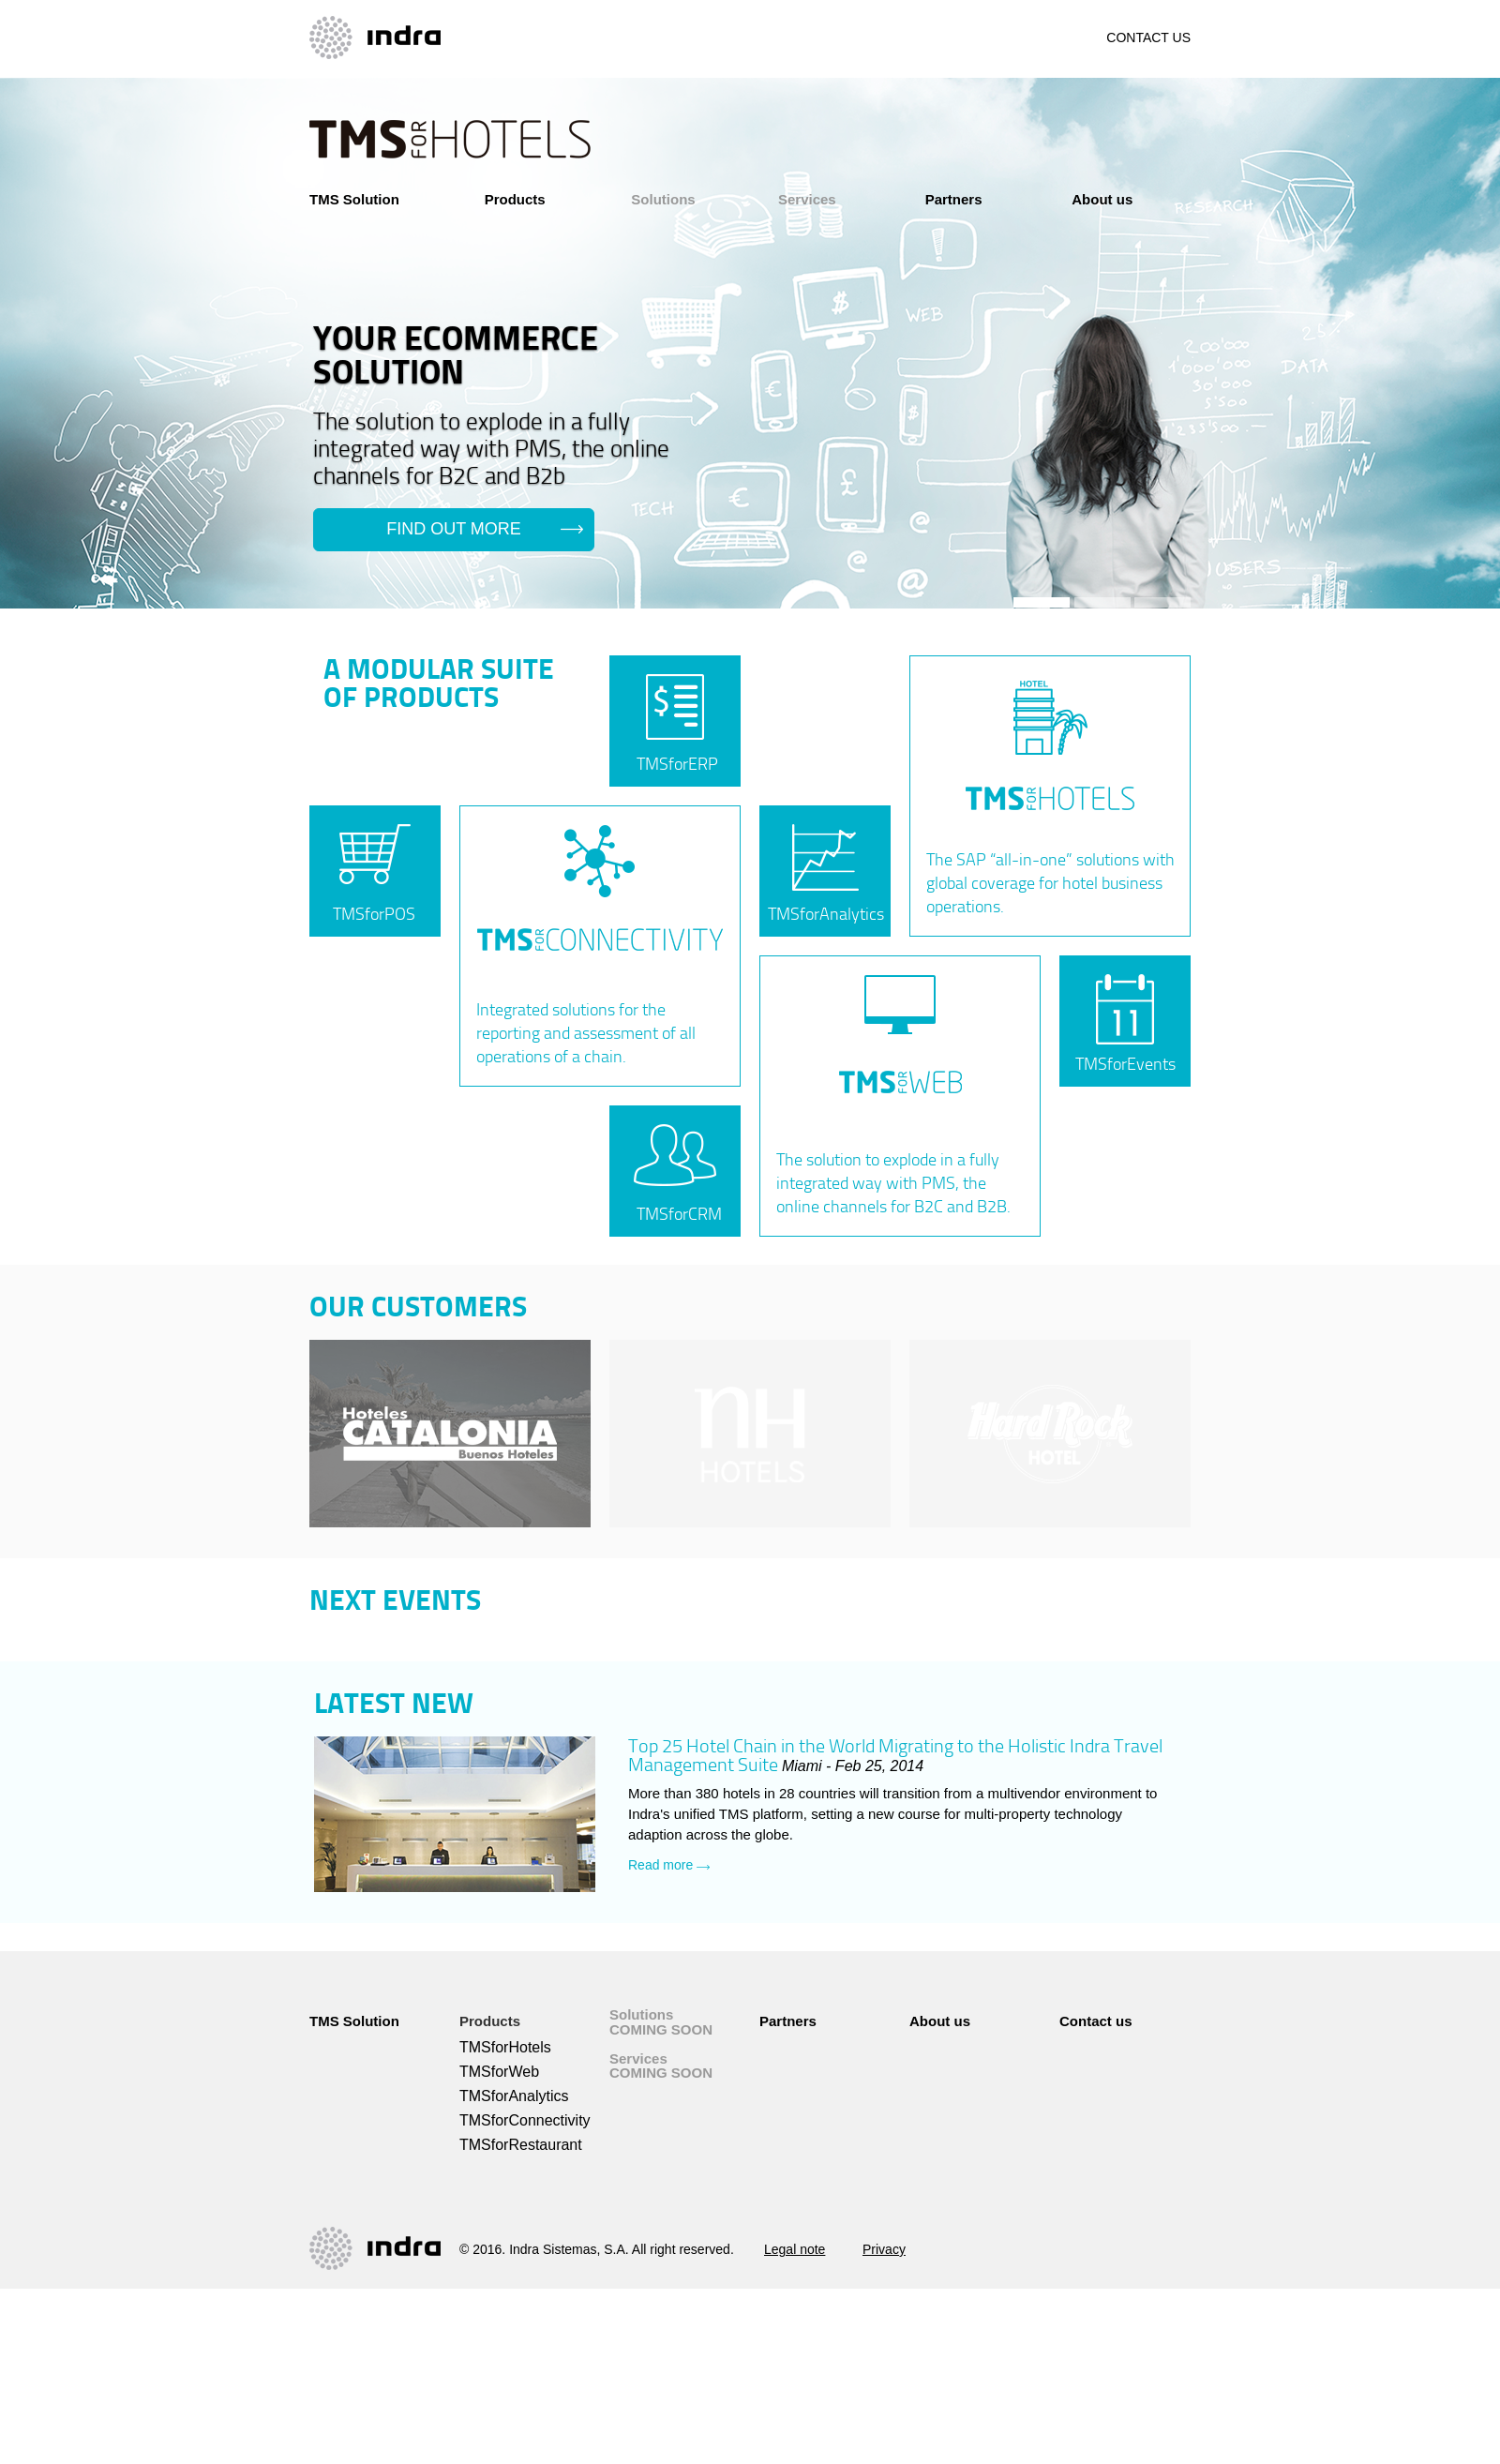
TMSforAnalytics (513, 2096)
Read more (669, 1864)
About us (1102, 199)
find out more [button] (453, 528)
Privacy (884, 2249)
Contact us (1095, 2021)
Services (807, 199)
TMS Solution (354, 199)
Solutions (663, 199)
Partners (953, 199)
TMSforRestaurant (520, 2145)
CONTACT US (1148, 37)
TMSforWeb (499, 2072)
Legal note (794, 2249)
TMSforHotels (505, 2047)
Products (515, 199)
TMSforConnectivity (525, 2120)
